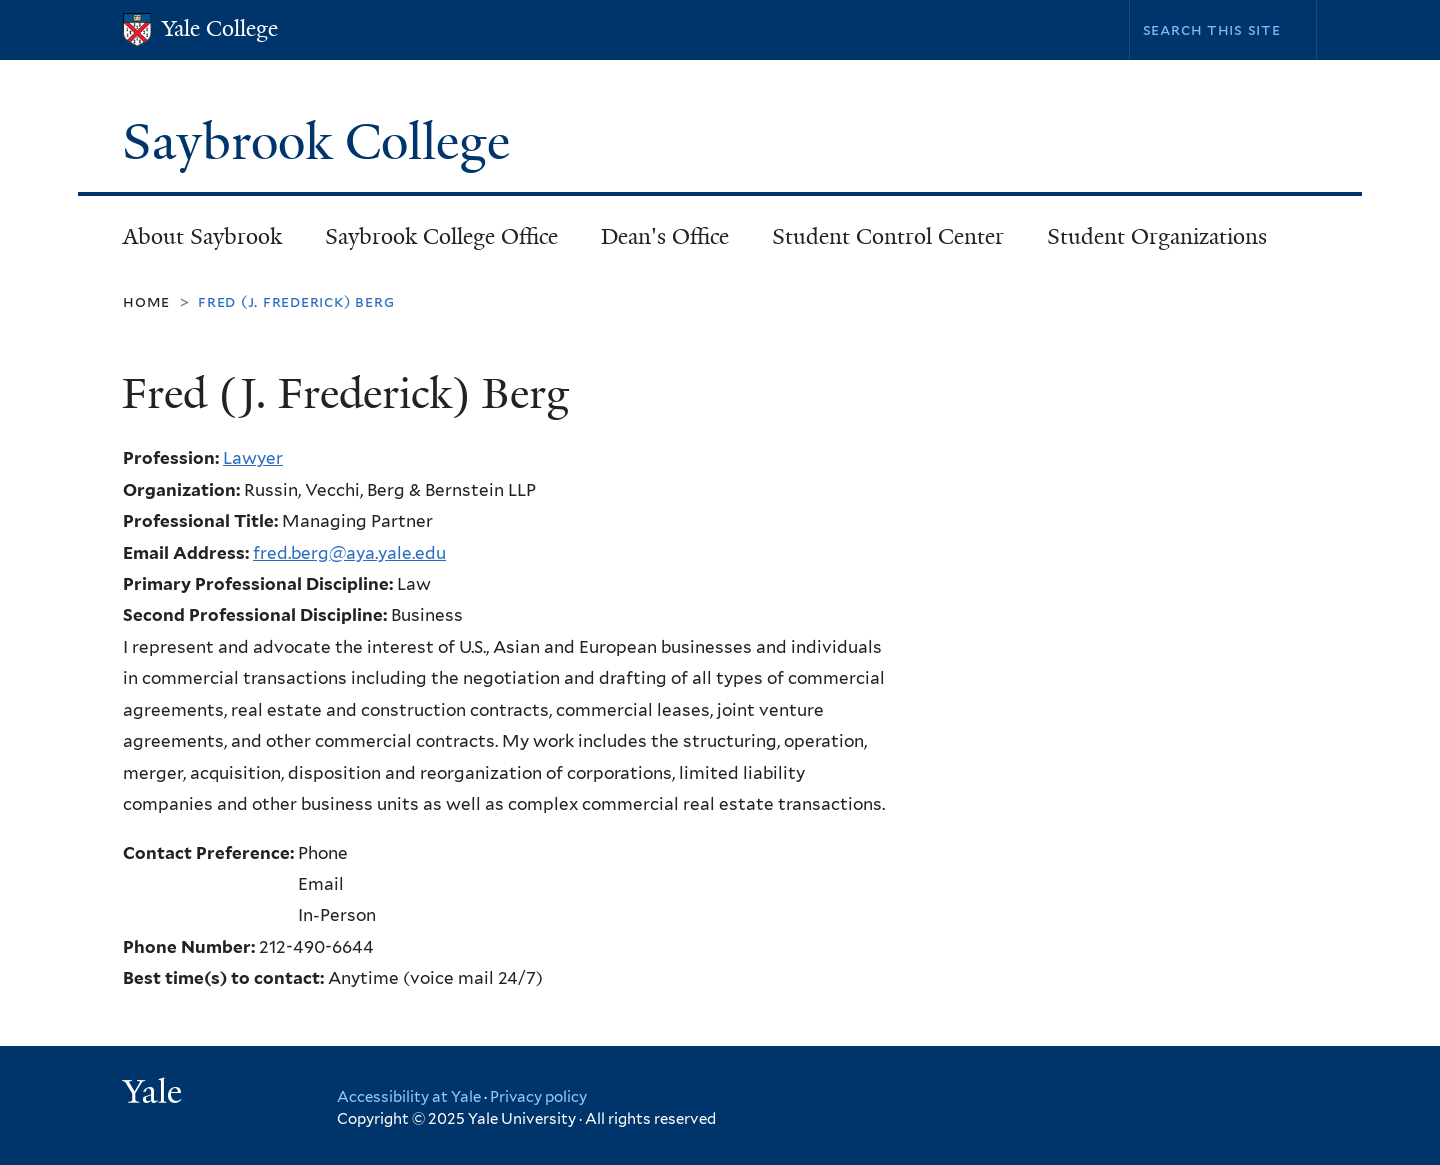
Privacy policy (538, 1097)
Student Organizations (1157, 236)
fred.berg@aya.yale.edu (349, 553)
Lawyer (253, 458)
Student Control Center (888, 236)
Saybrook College (322, 142)
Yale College (220, 28)
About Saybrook (202, 236)
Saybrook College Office (441, 236)
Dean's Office (665, 236)
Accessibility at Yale (409, 1097)
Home (146, 301)
